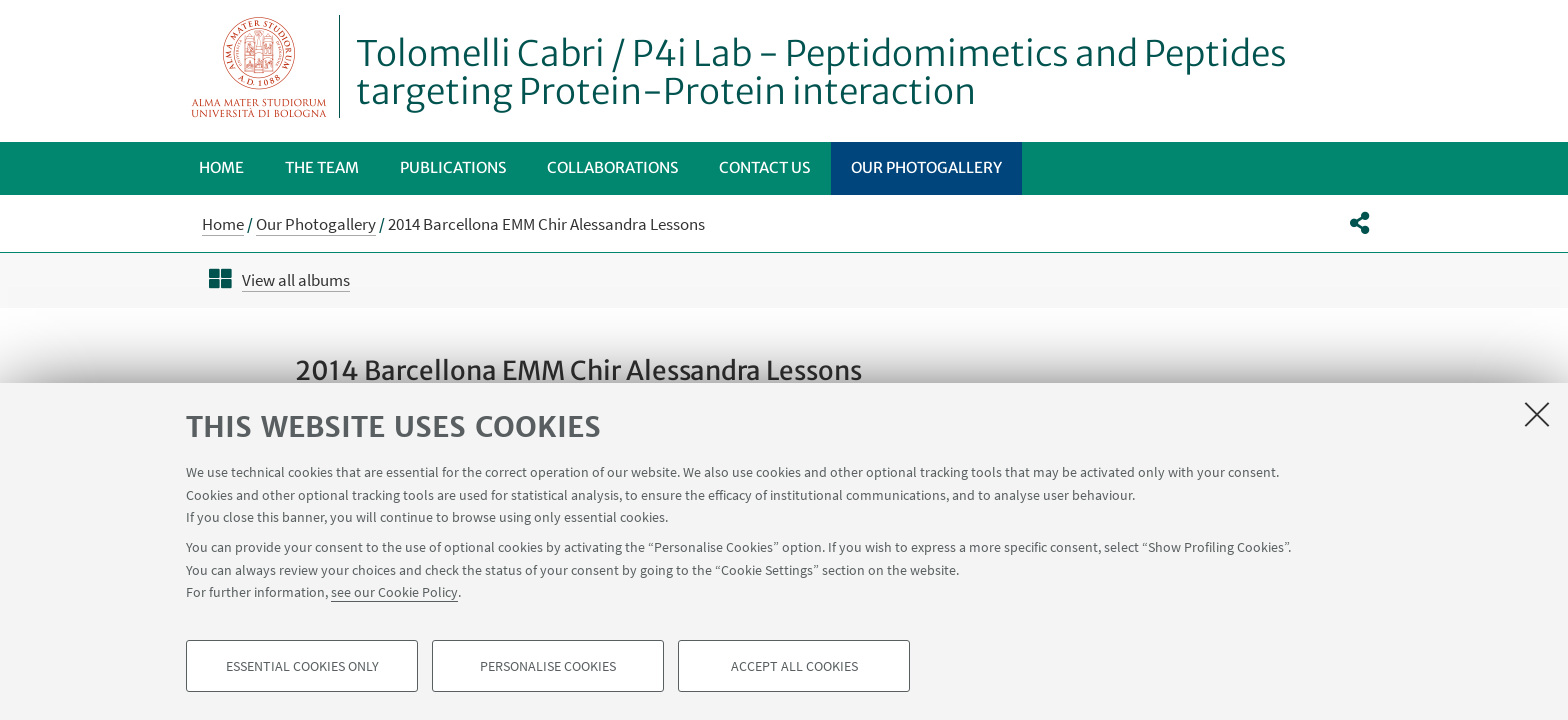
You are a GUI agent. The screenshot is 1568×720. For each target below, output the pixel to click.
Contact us (764, 167)
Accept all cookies (794, 666)
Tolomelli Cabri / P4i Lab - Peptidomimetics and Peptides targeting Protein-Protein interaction (821, 73)
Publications (453, 167)
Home (221, 167)
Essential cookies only (302, 666)
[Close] (1537, 414)
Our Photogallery (926, 167)
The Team (322, 167)
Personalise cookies (548, 666)
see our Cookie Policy (394, 592)
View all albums (296, 280)
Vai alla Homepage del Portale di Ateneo (259, 66)
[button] (1359, 223)
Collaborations (612, 167)
